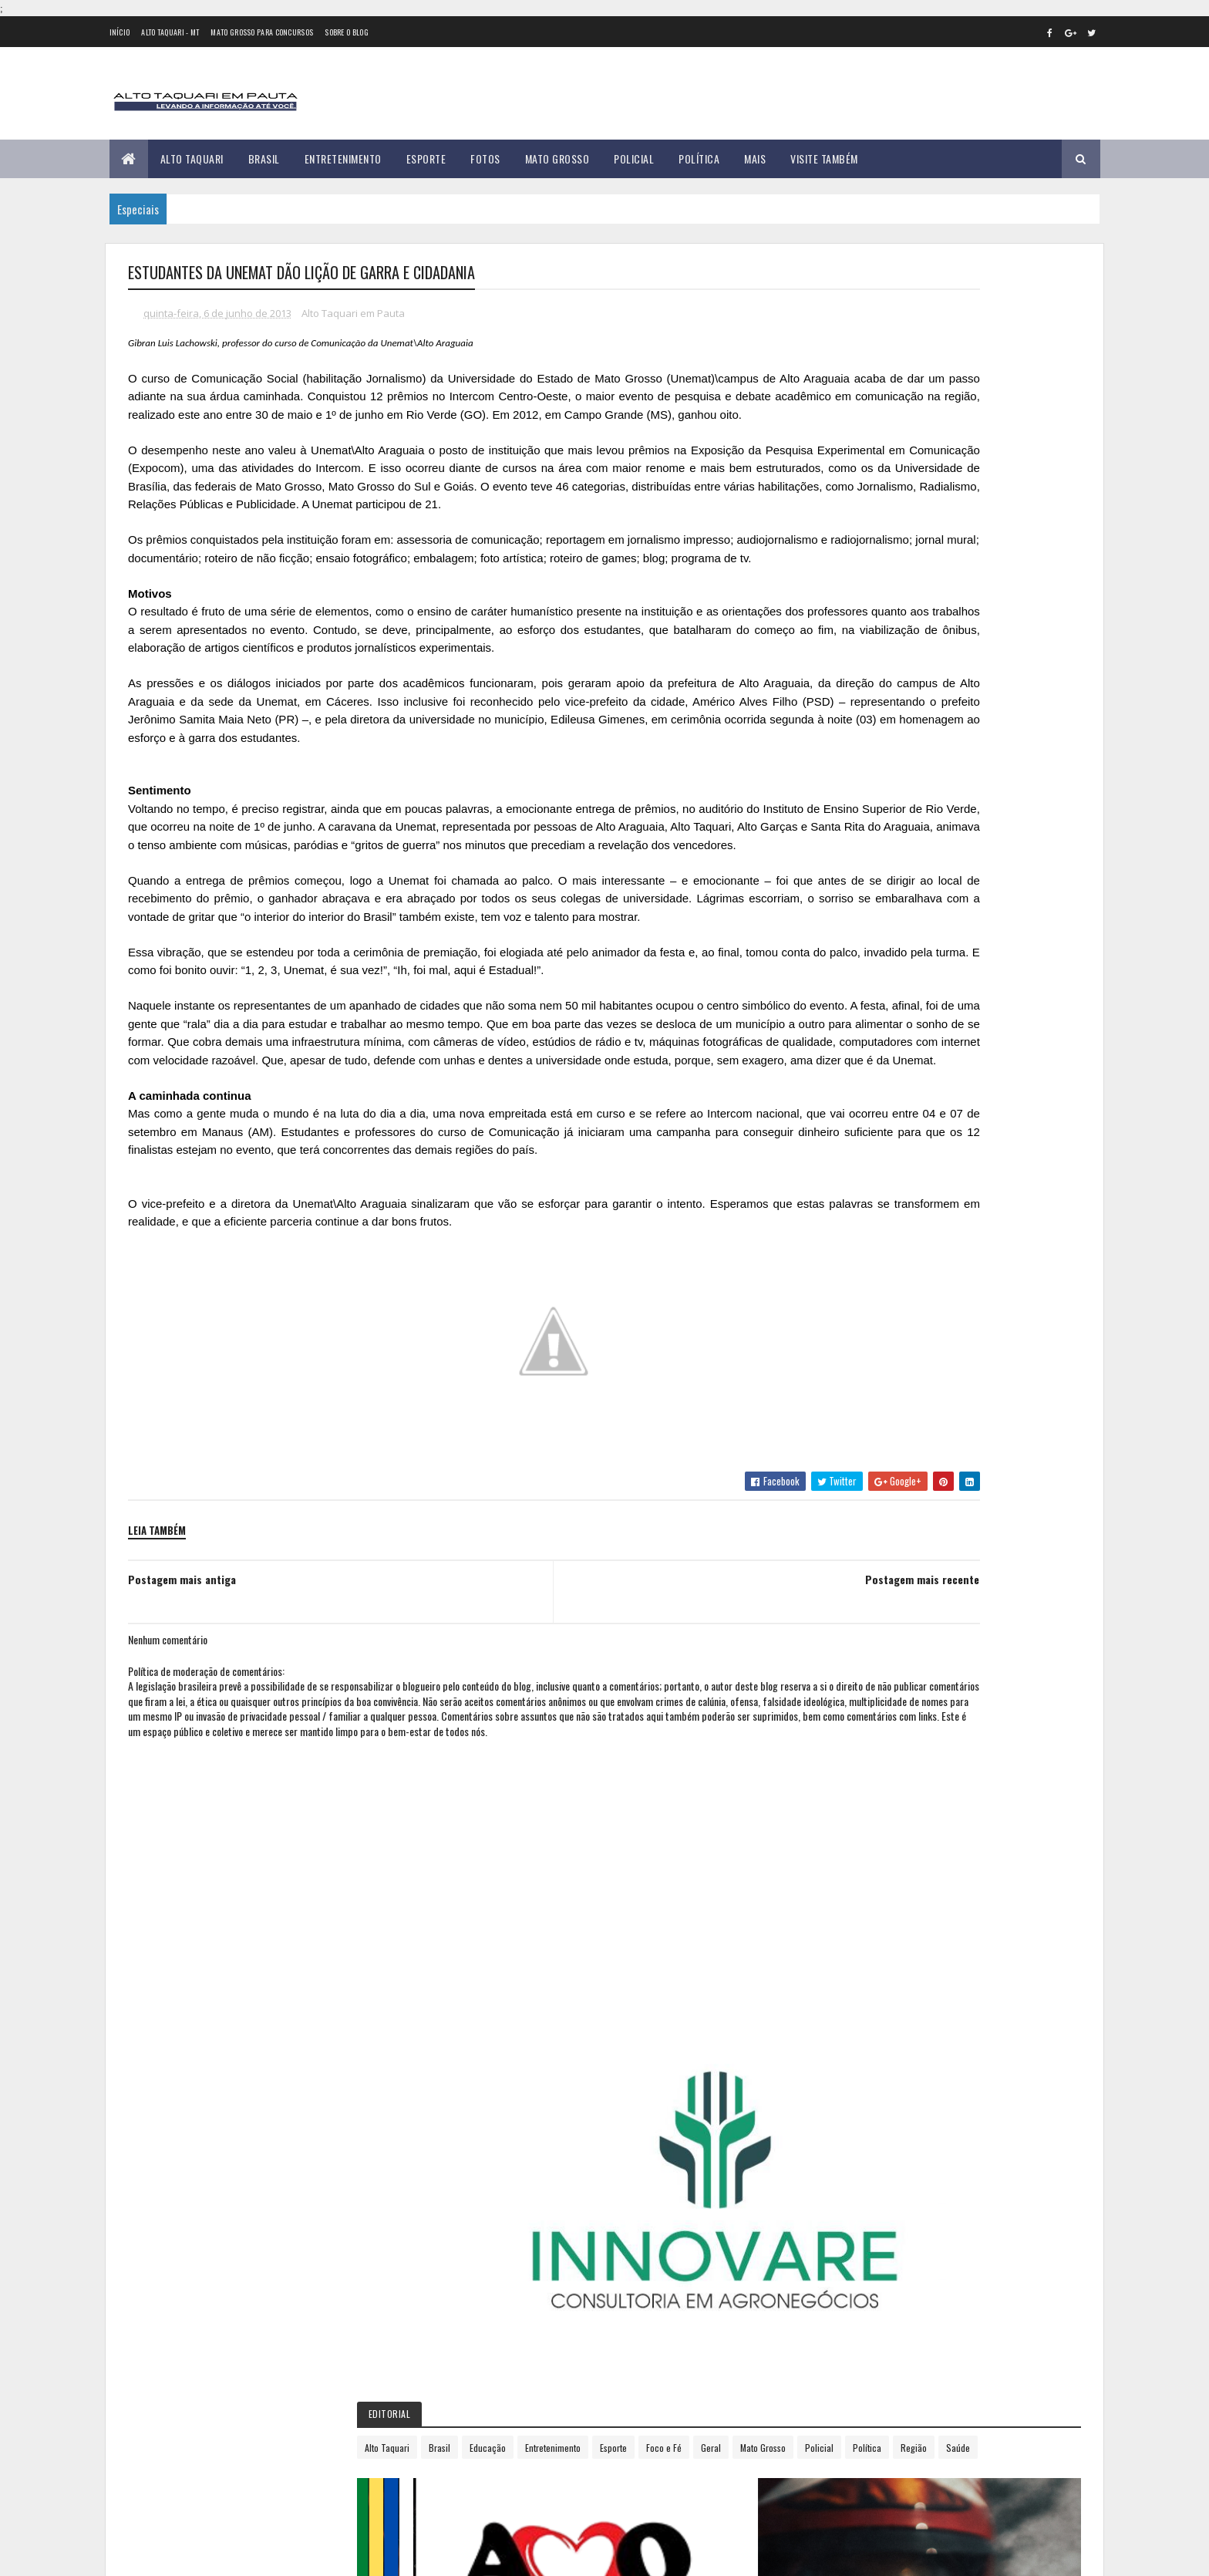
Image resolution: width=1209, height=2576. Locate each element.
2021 (844, 1416)
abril (840, 1068)
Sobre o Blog (347, 32)
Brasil (264, 158)
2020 (845, 1395)
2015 (844, 1285)
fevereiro (850, 1027)
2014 (844, 1264)
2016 (844, 1308)
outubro (849, 1195)
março (843, 1048)
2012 (844, 964)
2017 (843, 1329)
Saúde (927, 606)
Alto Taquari (192, 158)
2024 (845, 1482)
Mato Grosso (557, 158)
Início (119, 32)
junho (842, 1111)
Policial (634, 158)
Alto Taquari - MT (170, 32)
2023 (845, 1460)
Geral (933, 579)
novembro (852, 1216)
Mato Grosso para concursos (261, 32)
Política (699, 158)
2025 (845, 1503)
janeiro (845, 1006)
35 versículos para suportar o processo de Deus (301, 2476)
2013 (844, 987)
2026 (845, 1526)
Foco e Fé (886, 579)
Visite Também (824, 158)
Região (883, 606)
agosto (845, 1153)
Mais (755, 158)
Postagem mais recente (724, 1763)
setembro (852, 1174)
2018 (844, 1351)
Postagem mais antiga (182, 1763)
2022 (845, 1438)
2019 (844, 1373)
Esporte (426, 158)
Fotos (485, 158)
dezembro (852, 1237)
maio (840, 1090)
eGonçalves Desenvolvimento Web (267, 2555)
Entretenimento (343, 158)
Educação (945, 552)
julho (841, 1132)
